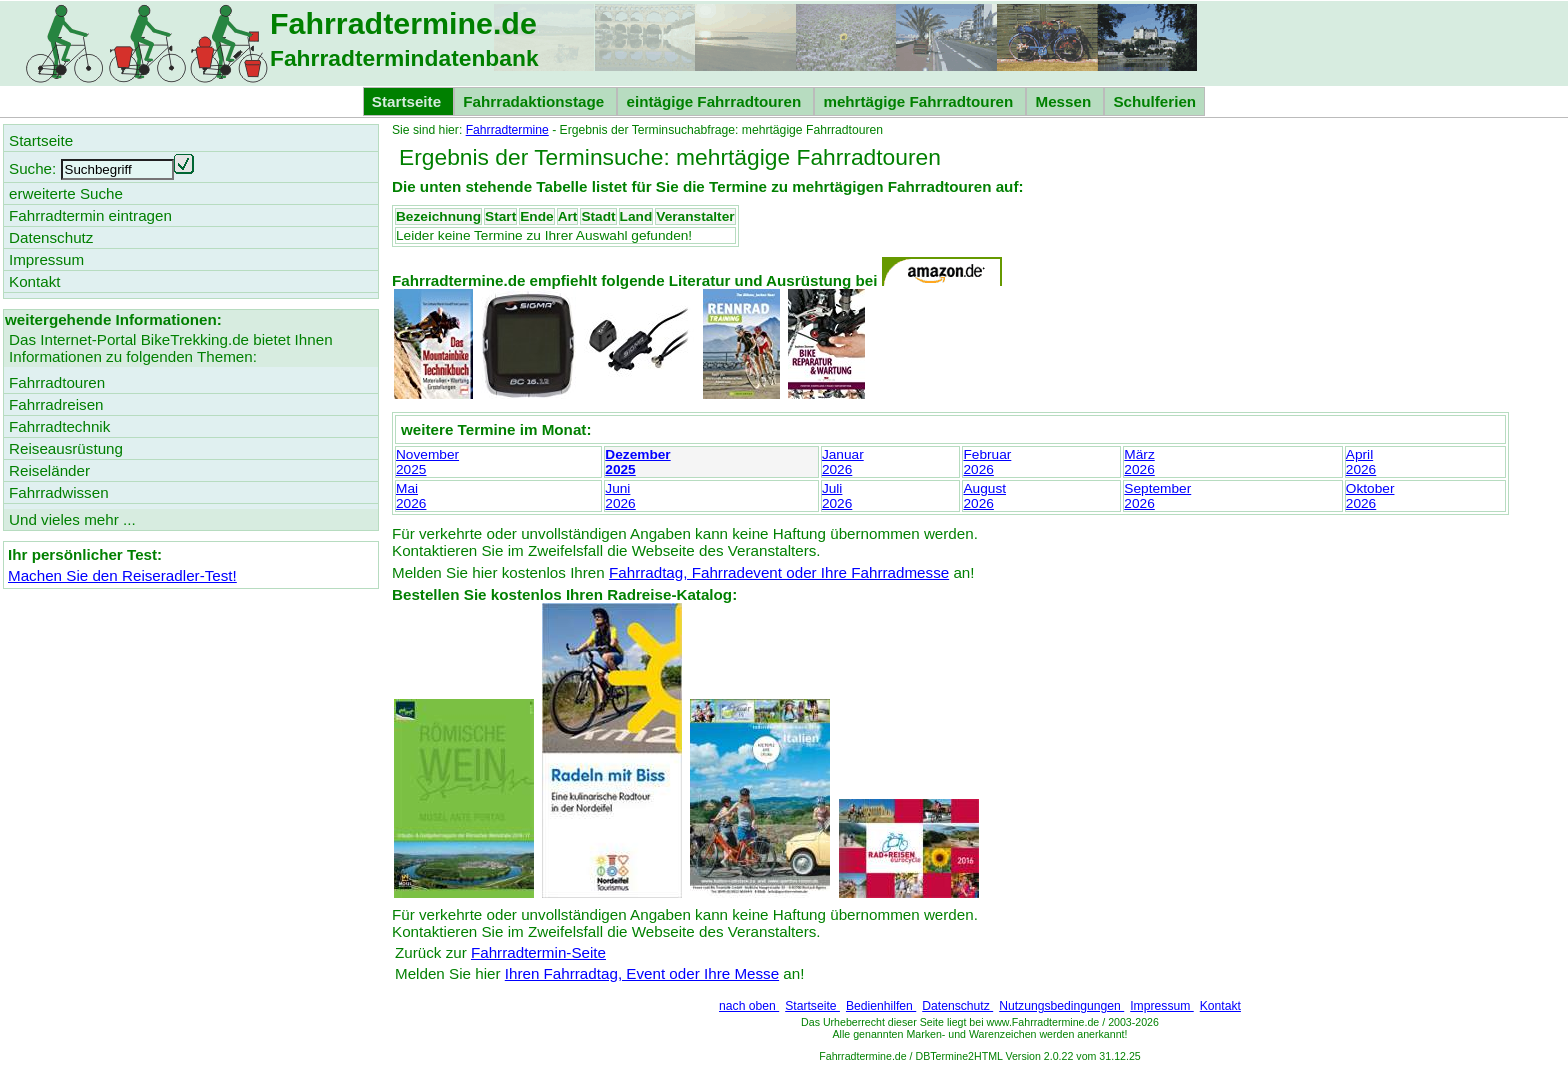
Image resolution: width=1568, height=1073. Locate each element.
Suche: (32, 168)
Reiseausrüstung (66, 448)
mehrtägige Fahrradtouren (920, 101)
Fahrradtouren (57, 382)
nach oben (749, 1006)
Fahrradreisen (56, 404)
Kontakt (1220, 1006)
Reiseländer (49, 470)
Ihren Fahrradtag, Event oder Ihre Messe (642, 973)
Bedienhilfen (881, 1006)
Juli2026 (837, 496)
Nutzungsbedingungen (1061, 1006)
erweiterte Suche (66, 193)
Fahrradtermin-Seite (538, 952)
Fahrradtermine (507, 130)
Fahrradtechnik (59, 426)
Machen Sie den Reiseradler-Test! (122, 575)
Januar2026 (843, 462)
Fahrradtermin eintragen (90, 215)
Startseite (812, 1006)
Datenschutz (957, 1006)
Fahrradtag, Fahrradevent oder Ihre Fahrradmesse (779, 572)
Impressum (1162, 1006)
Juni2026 (620, 496)
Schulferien (1154, 101)
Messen (1065, 101)
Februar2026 (987, 462)
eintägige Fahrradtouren (715, 101)
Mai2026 (411, 496)
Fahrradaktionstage (535, 101)
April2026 (1361, 462)
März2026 (1139, 462)
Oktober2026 (1370, 496)
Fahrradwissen (59, 492)
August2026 (984, 496)
